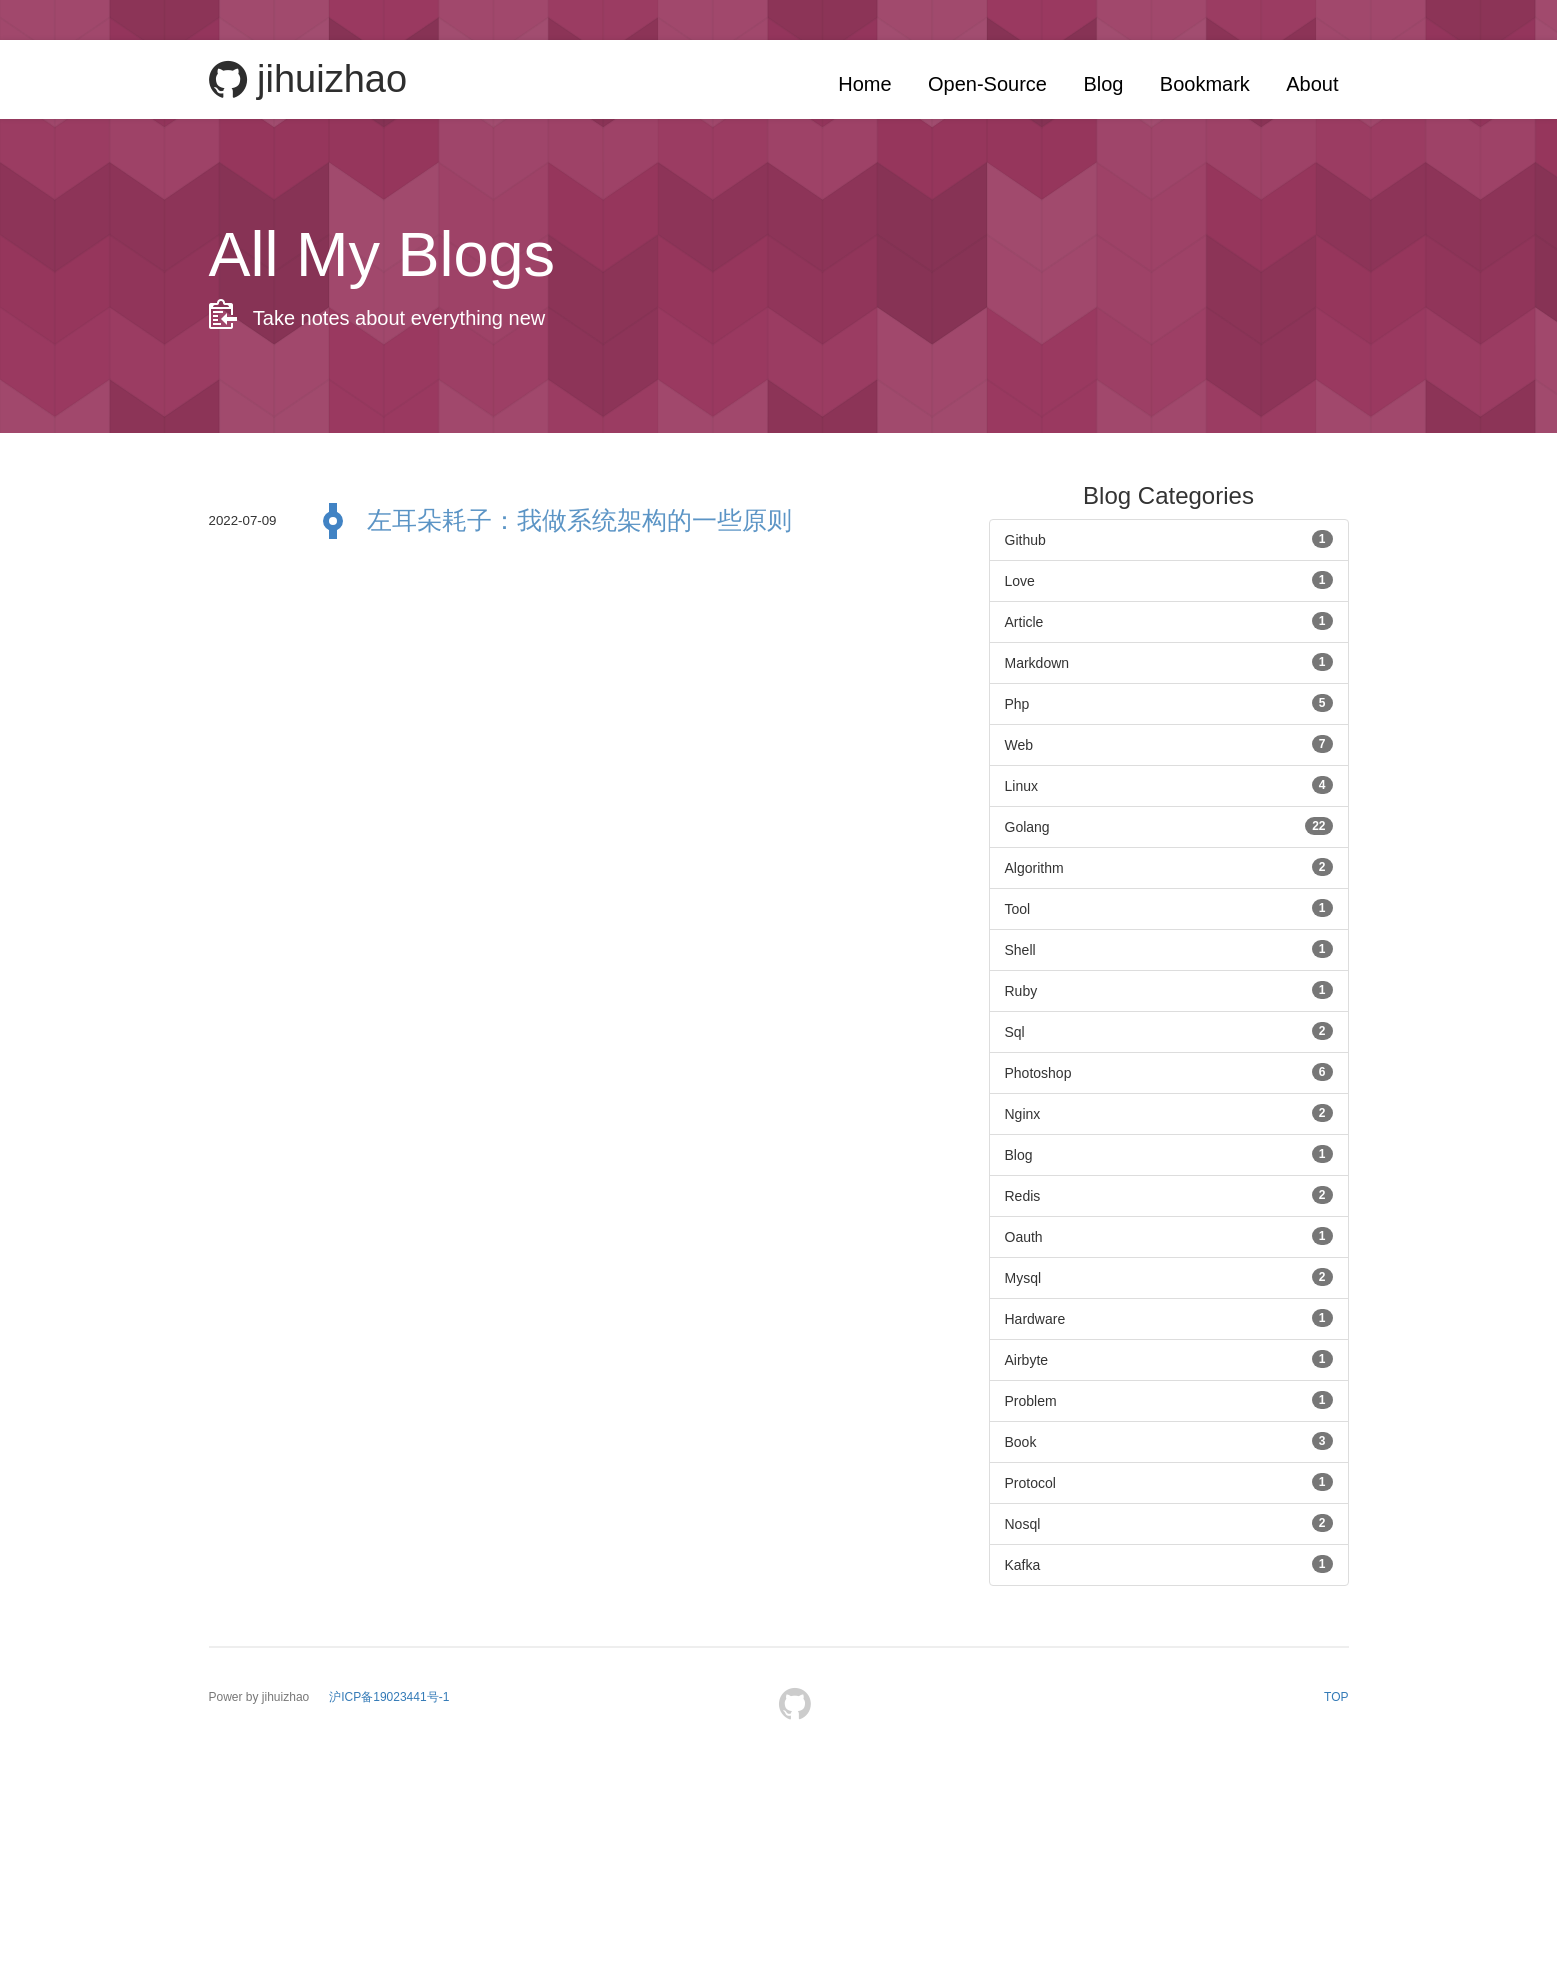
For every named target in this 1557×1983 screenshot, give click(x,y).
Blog (1103, 84)
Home (864, 84)
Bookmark (1205, 84)
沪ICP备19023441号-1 (389, 1697)
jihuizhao (308, 79)
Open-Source (987, 84)
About (1312, 84)
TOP (1336, 1697)
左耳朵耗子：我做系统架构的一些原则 (579, 520)
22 (1318, 826)
